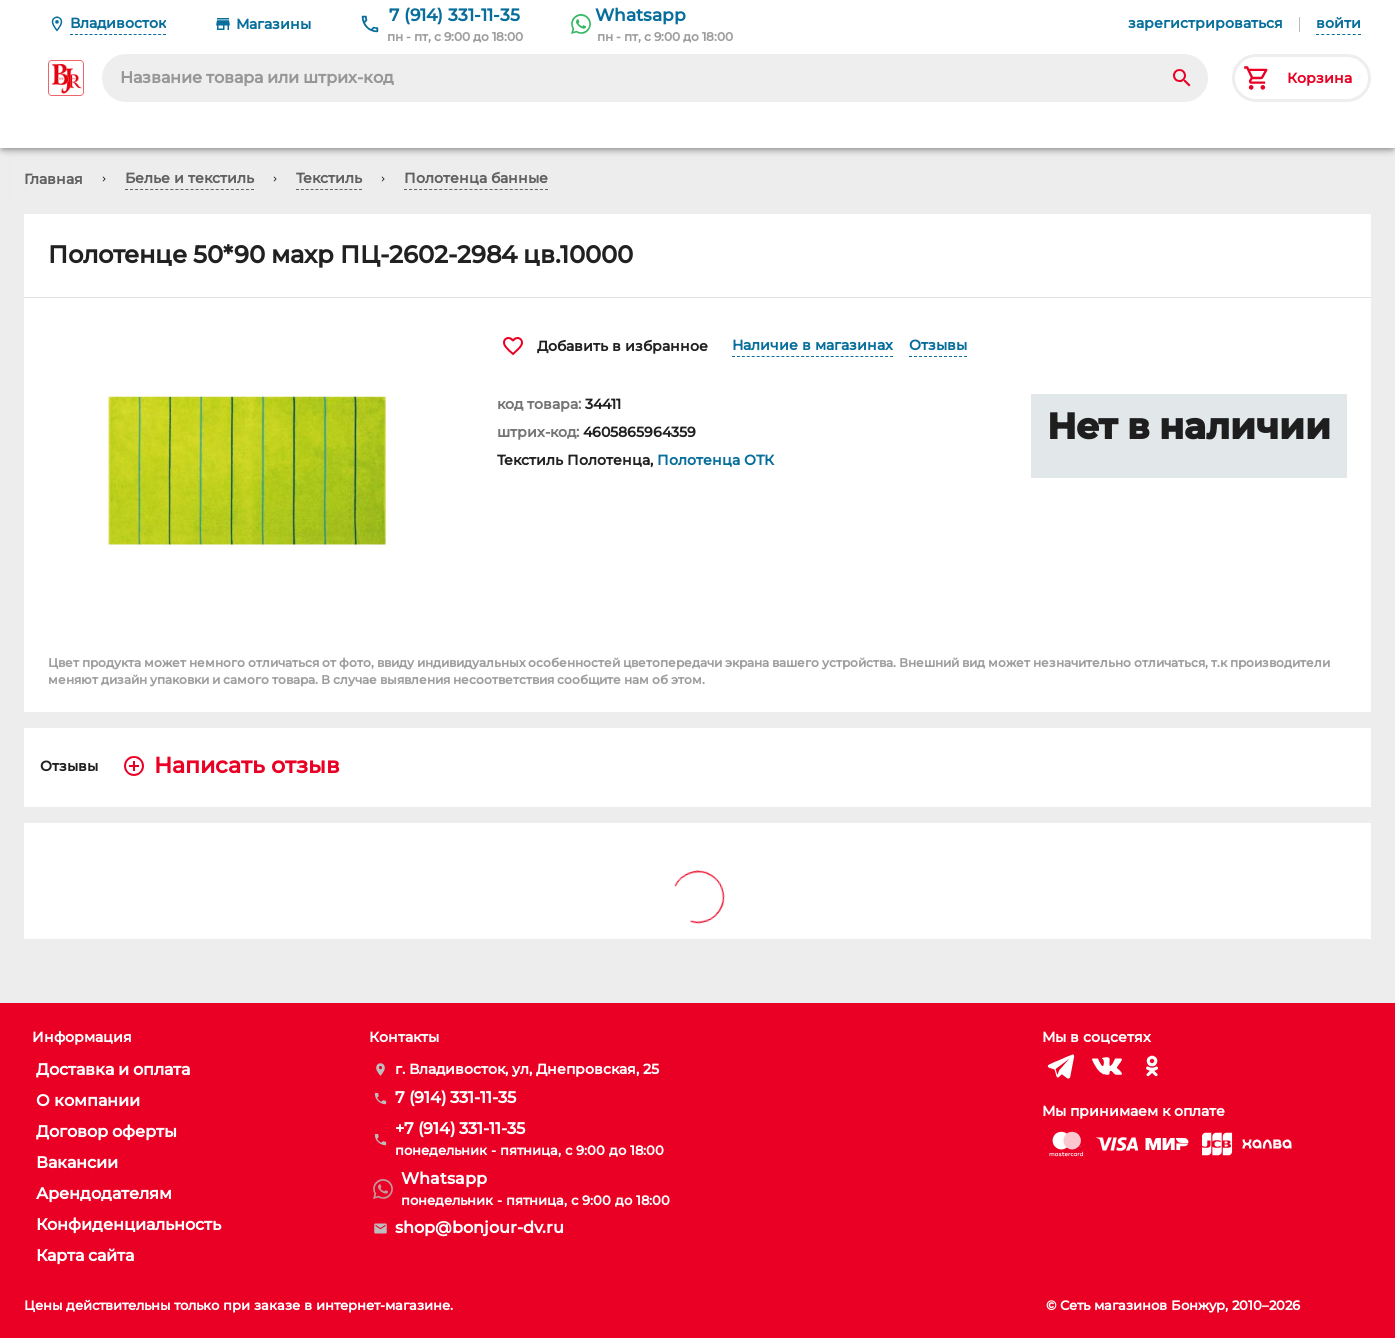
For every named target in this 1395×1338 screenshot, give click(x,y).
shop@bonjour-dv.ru (479, 1227)
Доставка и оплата (113, 1069)
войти (1338, 23)
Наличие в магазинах (812, 345)
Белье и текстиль (189, 178)
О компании (88, 1100)
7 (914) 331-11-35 (454, 15)
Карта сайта (85, 1255)
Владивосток (118, 23)
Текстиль (329, 178)
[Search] (1182, 78)
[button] (248, 472)
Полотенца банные (476, 178)
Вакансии (77, 1162)
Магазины (273, 24)
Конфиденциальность (128, 1224)
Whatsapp (640, 15)
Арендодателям (104, 1193)
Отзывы (938, 345)
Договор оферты (106, 1131)
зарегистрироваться (1205, 23)
